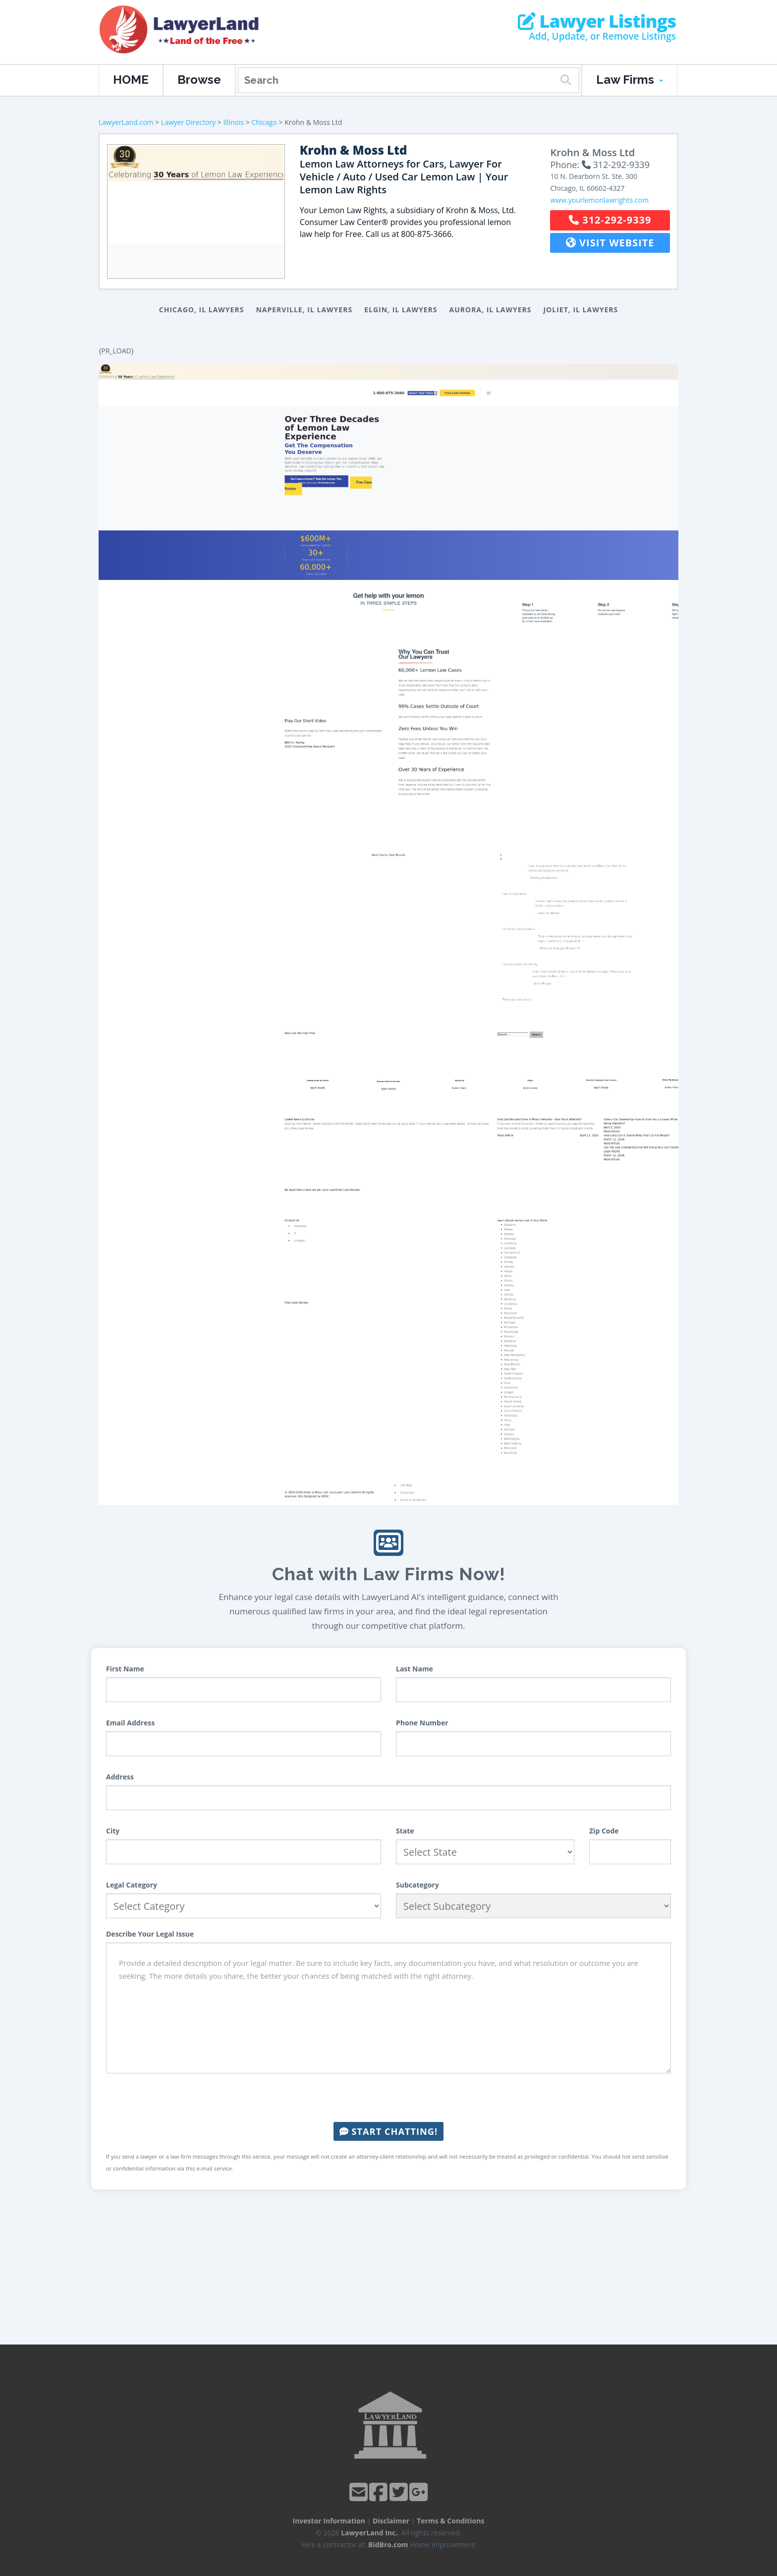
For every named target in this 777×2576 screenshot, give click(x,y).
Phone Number (422, 1722)
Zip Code (604, 1830)
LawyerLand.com (126, 122)
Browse (199, 79)
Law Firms (629, 79)
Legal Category (131, 1884)
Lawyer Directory (188, 122)
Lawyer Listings (597, 21)
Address (120, 1776)
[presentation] (388, 2097)
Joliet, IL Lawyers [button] (580, 309)
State (405, 1830)
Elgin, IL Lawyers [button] (400, 309)
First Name (125, 1668)
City (112, 1830)
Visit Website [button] (610, 242)
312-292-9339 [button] (610, 220)
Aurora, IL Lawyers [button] (490, 309)
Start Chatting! (388, 2131)
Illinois (233, 122)
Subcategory (417, 1884)
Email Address (130, 1722)
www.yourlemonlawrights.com (599, 200)
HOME (131, 79)
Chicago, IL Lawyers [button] (201, 309)
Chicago (264, 122)
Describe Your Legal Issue (150, 1934)
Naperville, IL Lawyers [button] (304, 309)
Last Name (414, 1668)
